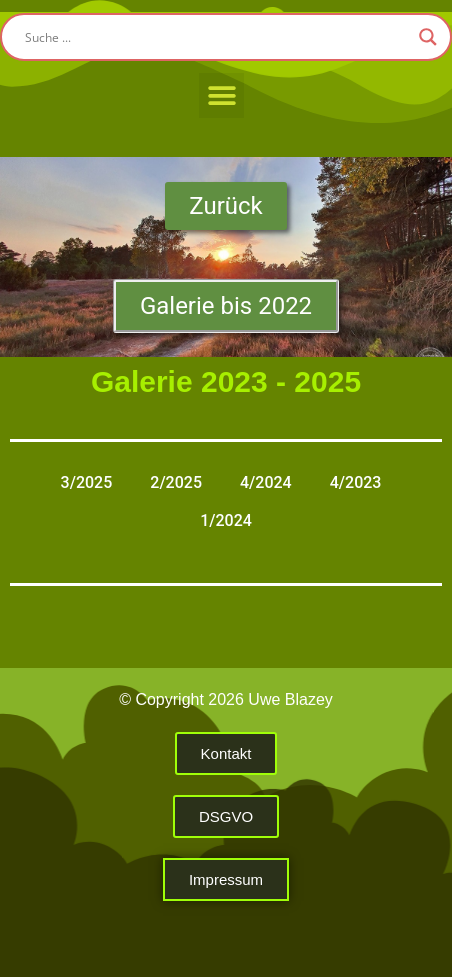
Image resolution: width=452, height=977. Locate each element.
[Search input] (217, 37)
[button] (221, 95)
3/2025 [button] (87, 482)
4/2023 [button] (356, 482)
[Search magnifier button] (428, 37)
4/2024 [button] (266, 482)
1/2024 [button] (226, 520)
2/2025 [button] (176, 482)
